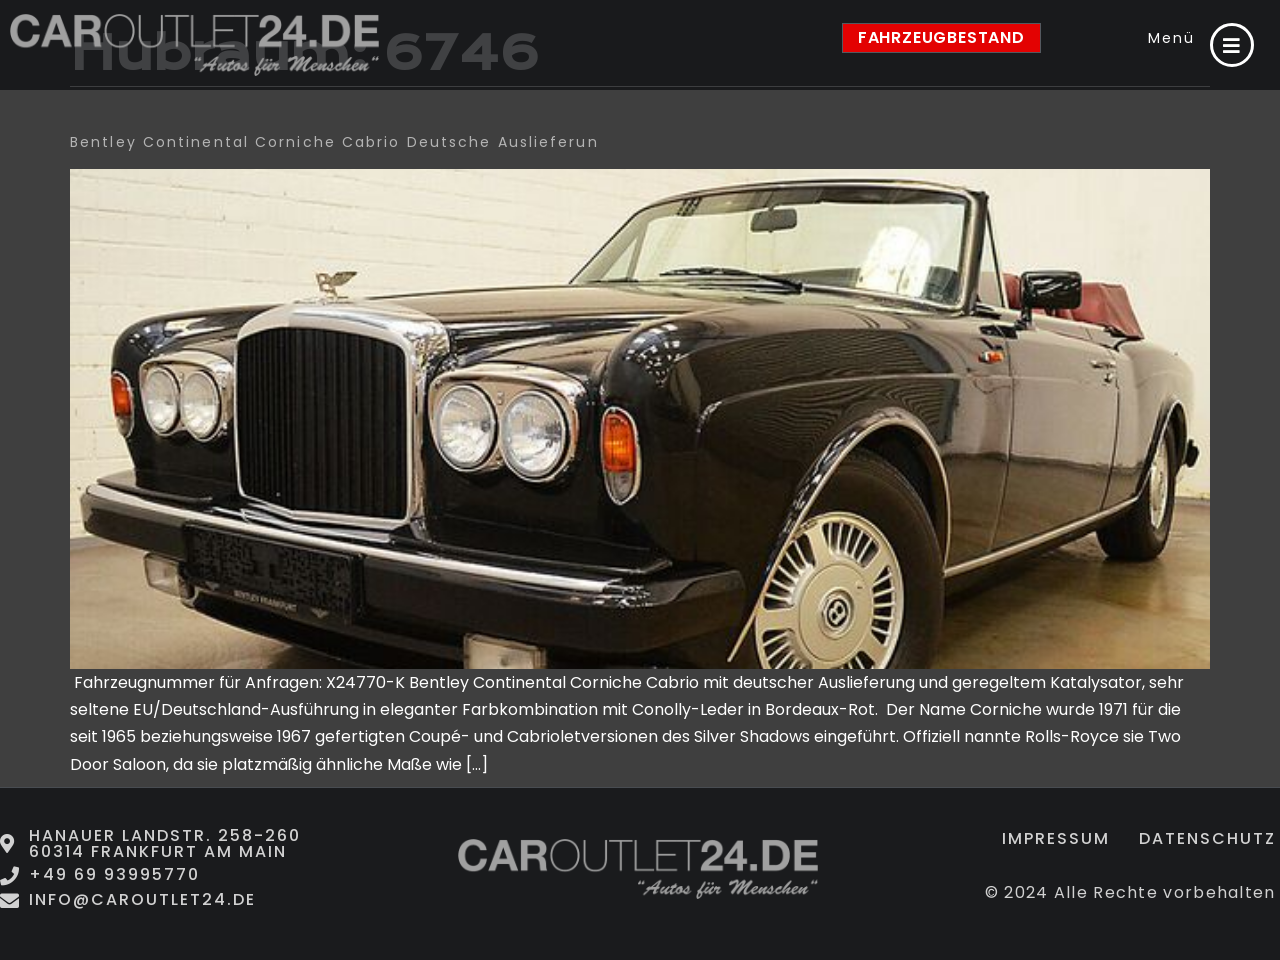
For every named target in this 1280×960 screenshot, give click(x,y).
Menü (1171, 38)
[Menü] (1232, 45)
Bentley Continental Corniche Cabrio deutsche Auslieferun (334, 142)
